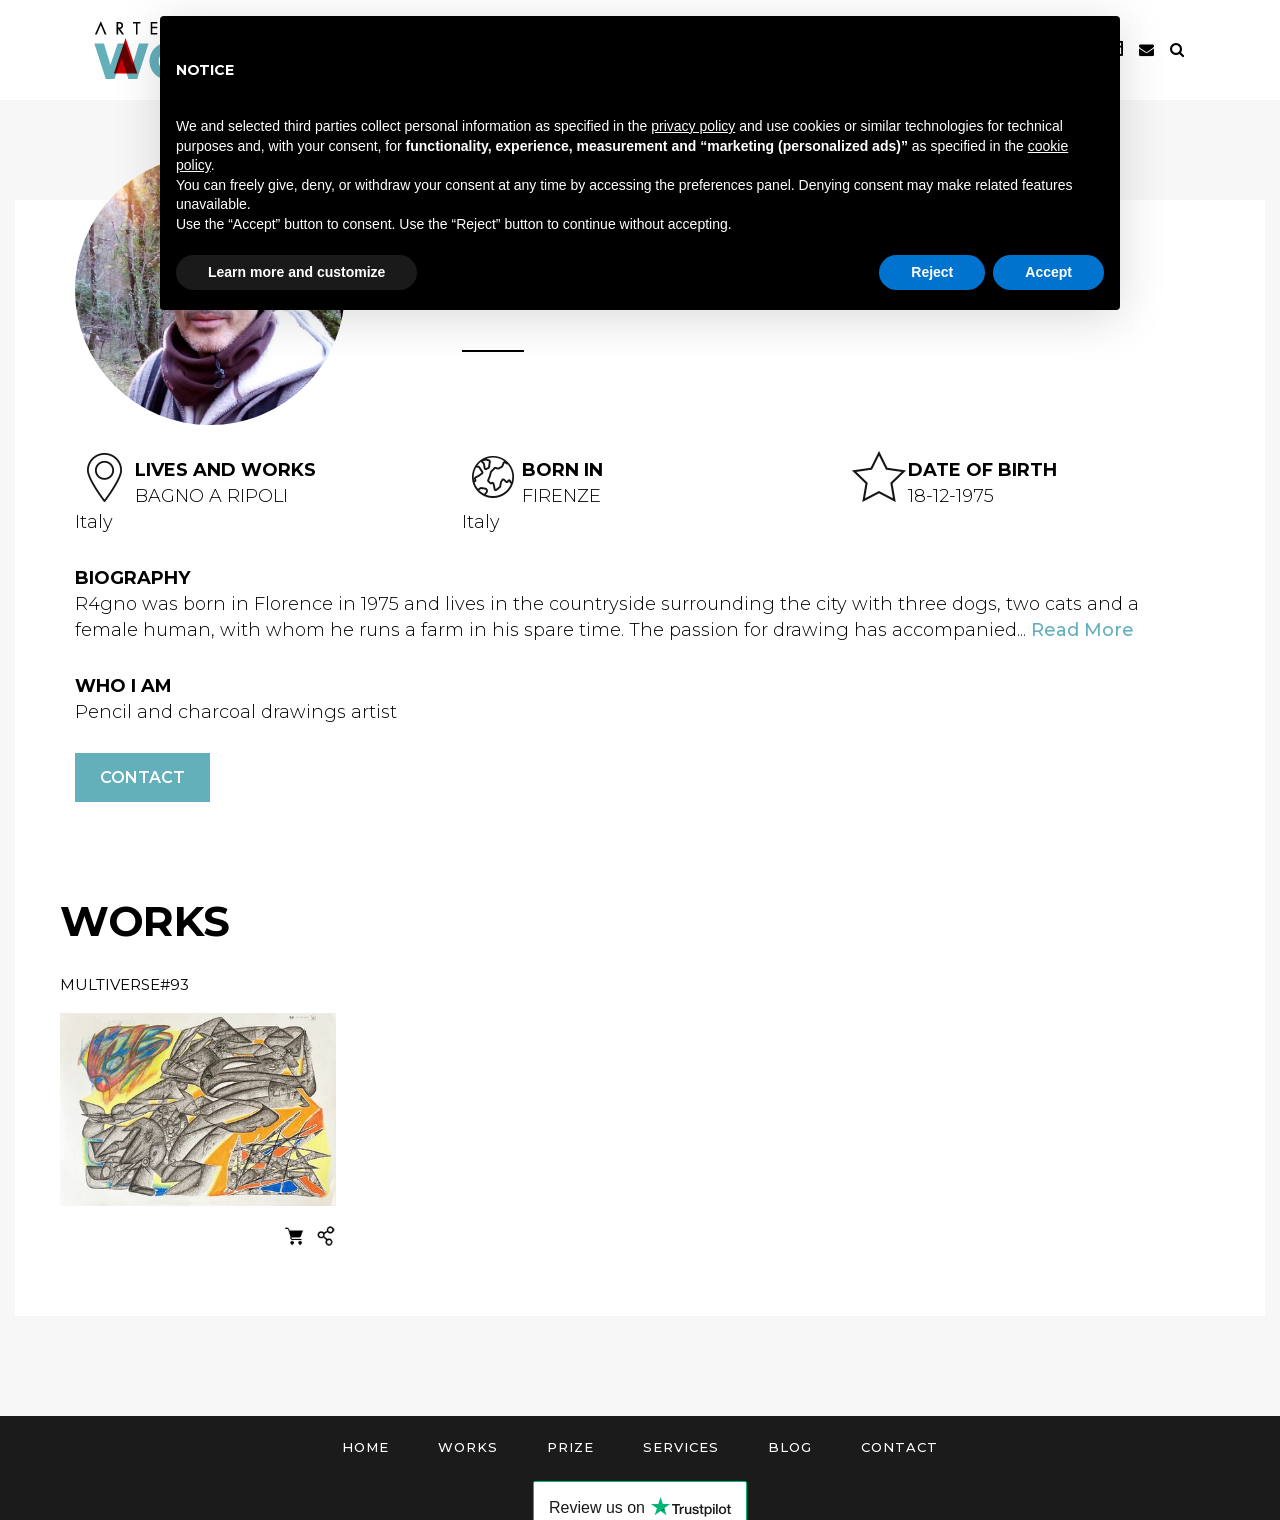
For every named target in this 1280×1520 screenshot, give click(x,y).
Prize (570, 1447)
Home (365, 1447)
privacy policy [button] (693, 126)
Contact (142, 777)
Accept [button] (1048, 272)
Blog (790, 1447)
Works (468, 1447)
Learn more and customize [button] (296, 272)
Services (681, 1447)
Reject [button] (932, 272)
